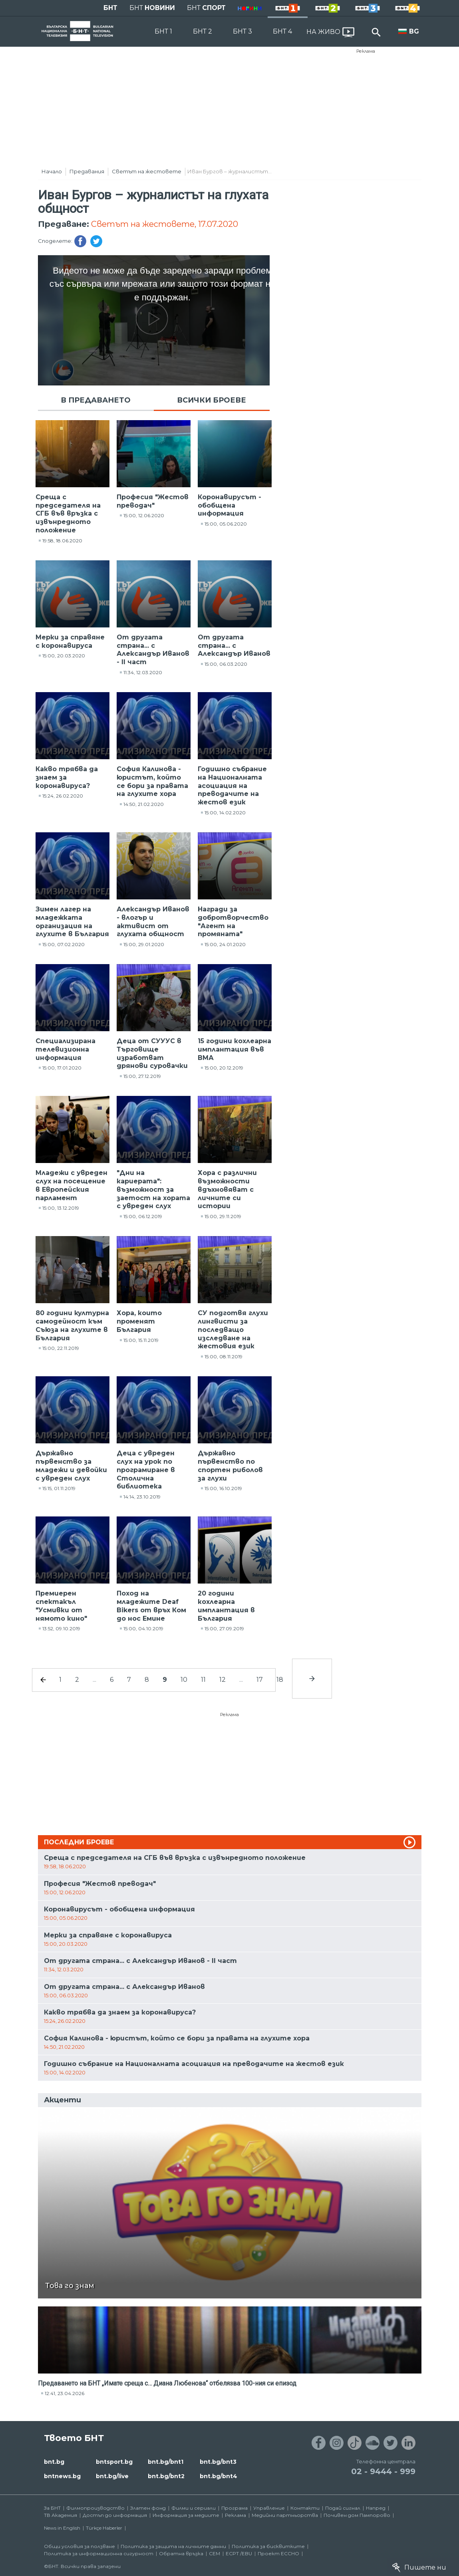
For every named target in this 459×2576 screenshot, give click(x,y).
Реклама (365, 51)
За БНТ (52, 2508)
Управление (269, 2508)
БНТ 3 (242, 31)
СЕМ (214, 2553)
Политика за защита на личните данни (173, 2546)
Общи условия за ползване (79, 2546)
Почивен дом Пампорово (357, 2515)
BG (414, 31)
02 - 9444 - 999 (383, 2471)
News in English (62, 2528)
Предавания (87, 171)
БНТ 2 (202, 31)
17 (259, 1679)
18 (279, 1679)
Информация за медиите (186, 2515)
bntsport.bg (114, 2461)
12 (222, 1679)
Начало (52, 171)
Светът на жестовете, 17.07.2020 (164, 224)
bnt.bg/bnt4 (218, 2476)
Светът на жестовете (146, 171)
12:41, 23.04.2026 (64, 2393)
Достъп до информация (115, 2515)
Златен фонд (148, 2508)
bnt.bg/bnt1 (165, 2461)
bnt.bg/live (112, 2476)
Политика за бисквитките (268, 2546)
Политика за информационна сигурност (98, 2553)
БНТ (110, 8)
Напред (375, 2508)
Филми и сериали (193, 2508)
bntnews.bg (62, 2476)
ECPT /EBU (239, 2553)
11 (203, 1679)
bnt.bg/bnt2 (166, 2476)
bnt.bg (54, 2461)
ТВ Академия (60, 2515)
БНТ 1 (163, 31)
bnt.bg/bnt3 (218, 2461)
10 (184, 1679)
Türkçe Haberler (104, 2528)
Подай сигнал (342, 2508)
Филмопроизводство (95, 2508)
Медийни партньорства (285, 2515)
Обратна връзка (181, 2553)
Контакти (305, 2508)
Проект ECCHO (278, 2553)
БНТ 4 (282, 31)
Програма (234, 2508)
